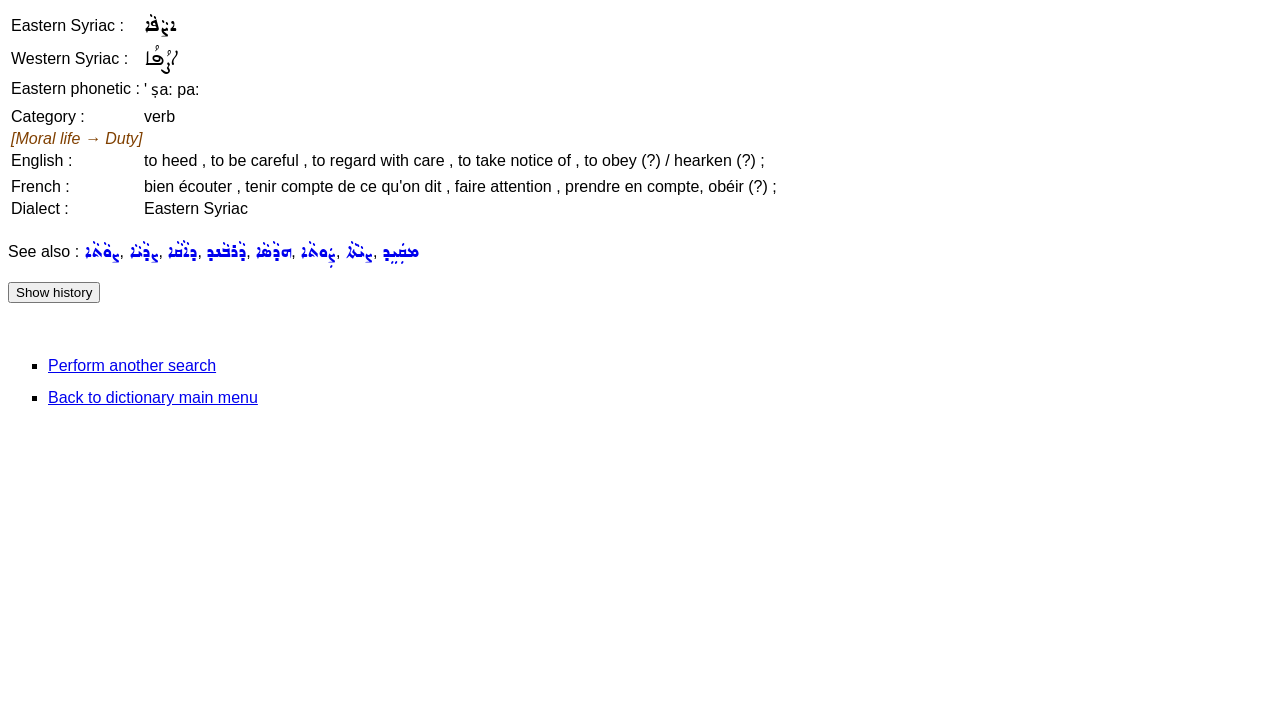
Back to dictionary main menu (153, 397)
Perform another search (132, 365)
